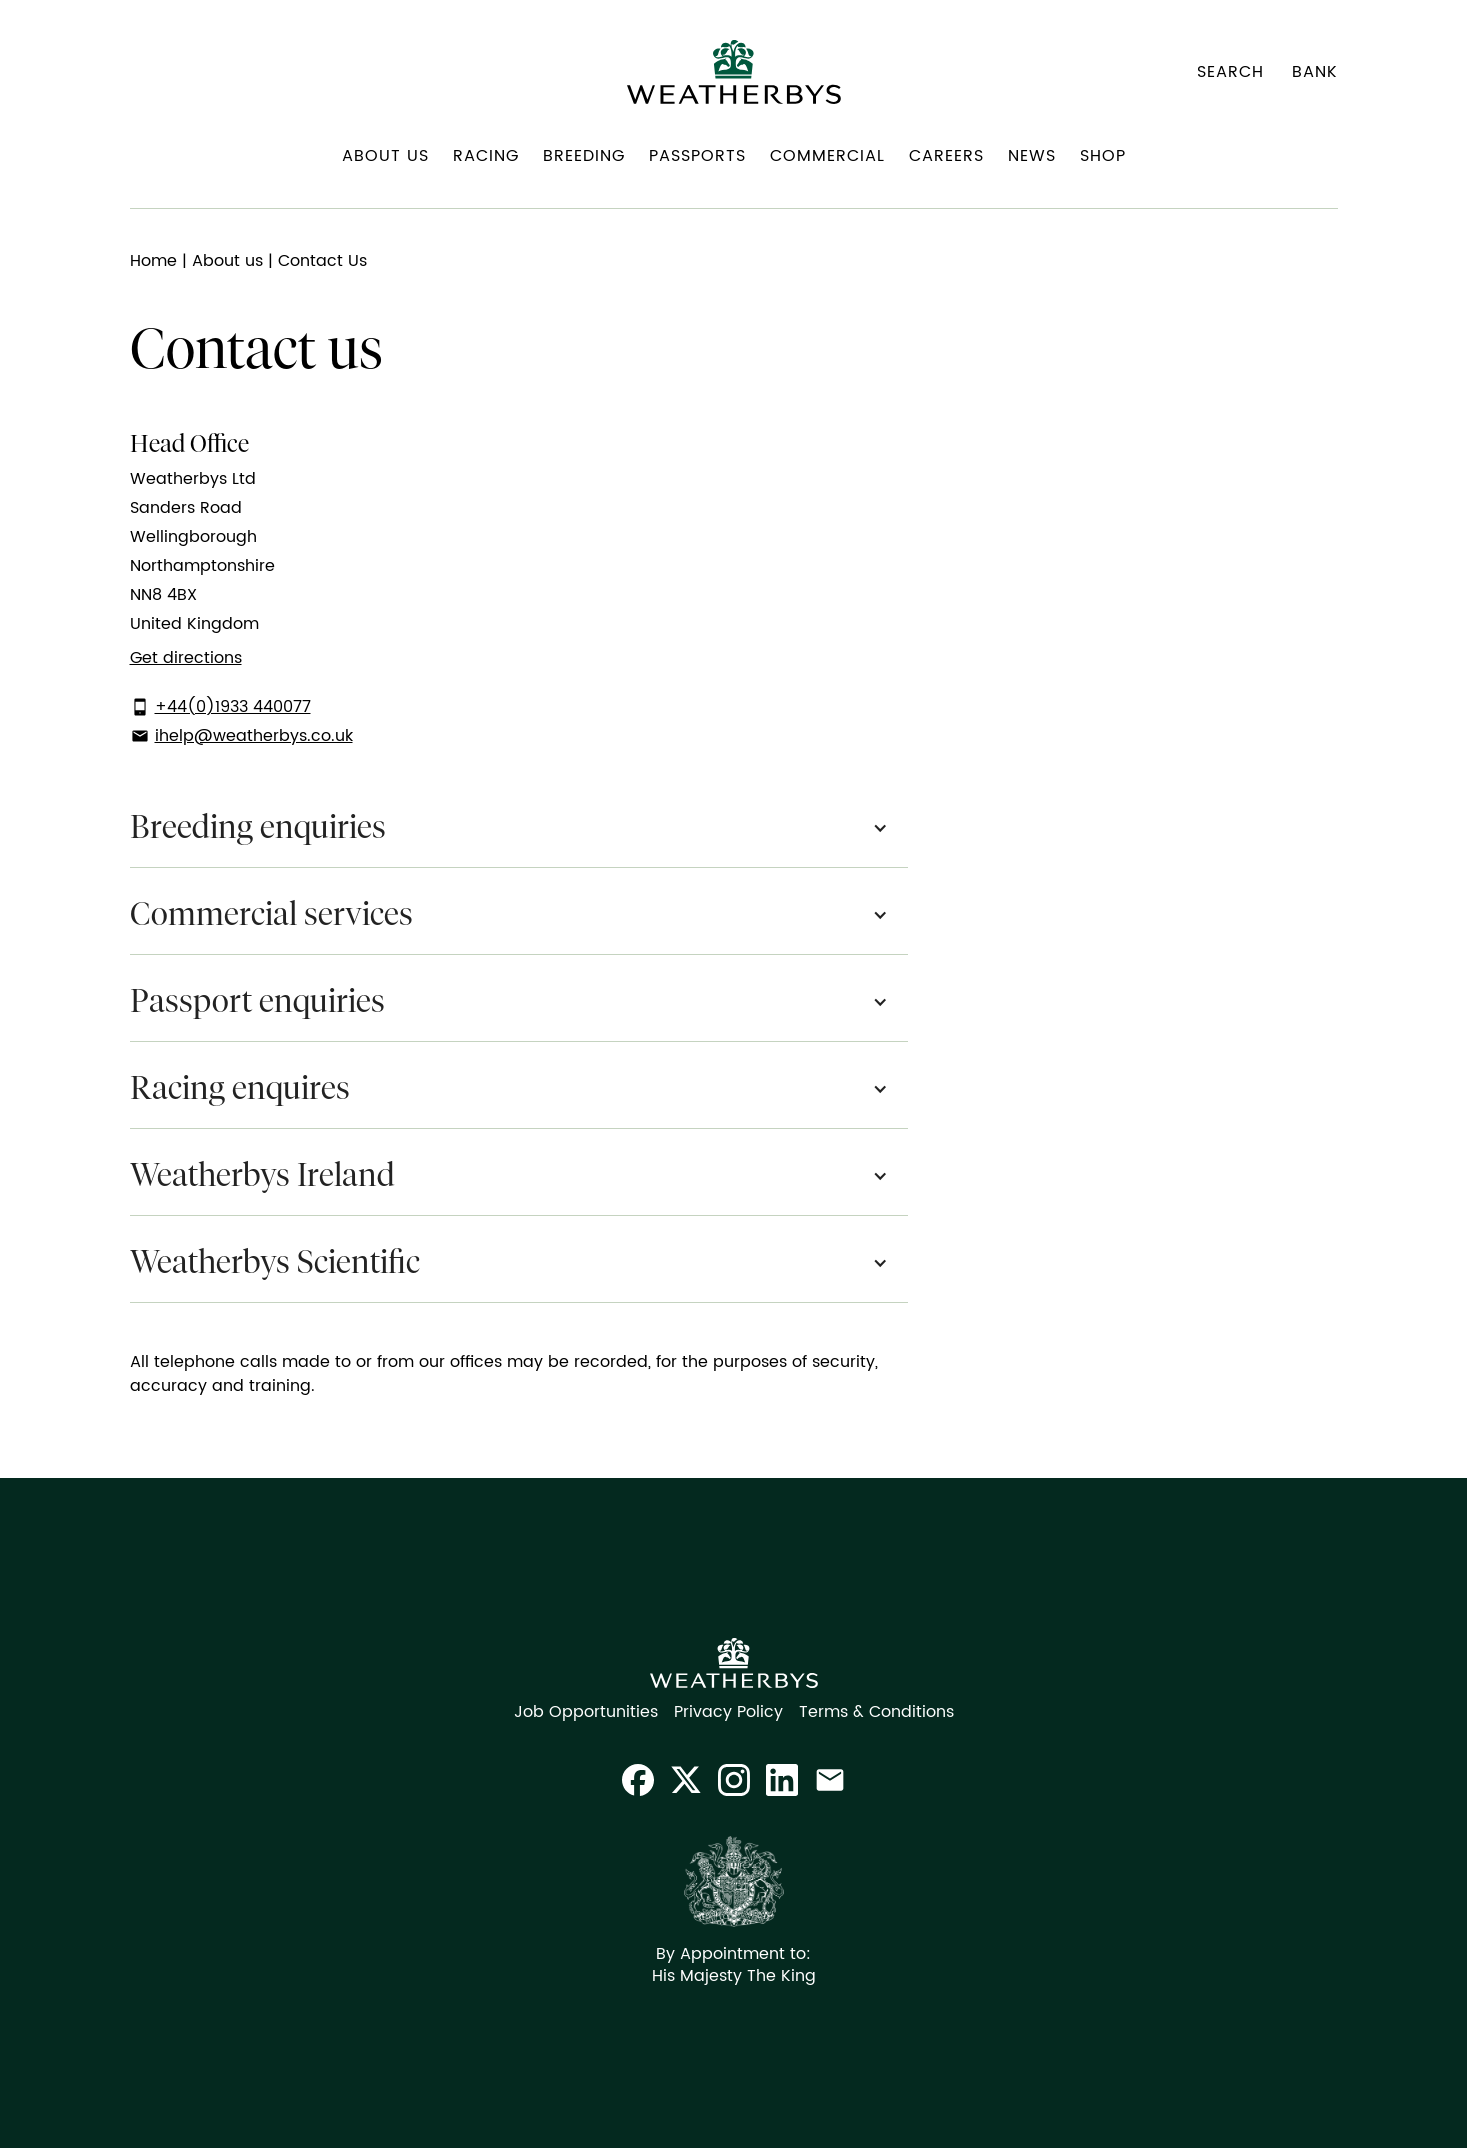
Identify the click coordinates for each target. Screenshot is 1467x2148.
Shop (1103, 156)
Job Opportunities (586, 1712)
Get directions (186, 658)
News (1032, 156)
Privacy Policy (728, 1712)
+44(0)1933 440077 (233, 707)
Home (153, 261)
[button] (385, 164)
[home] (734, 72)
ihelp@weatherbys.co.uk (254, 736)
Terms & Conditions (876, 1712)
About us (227, 261)
